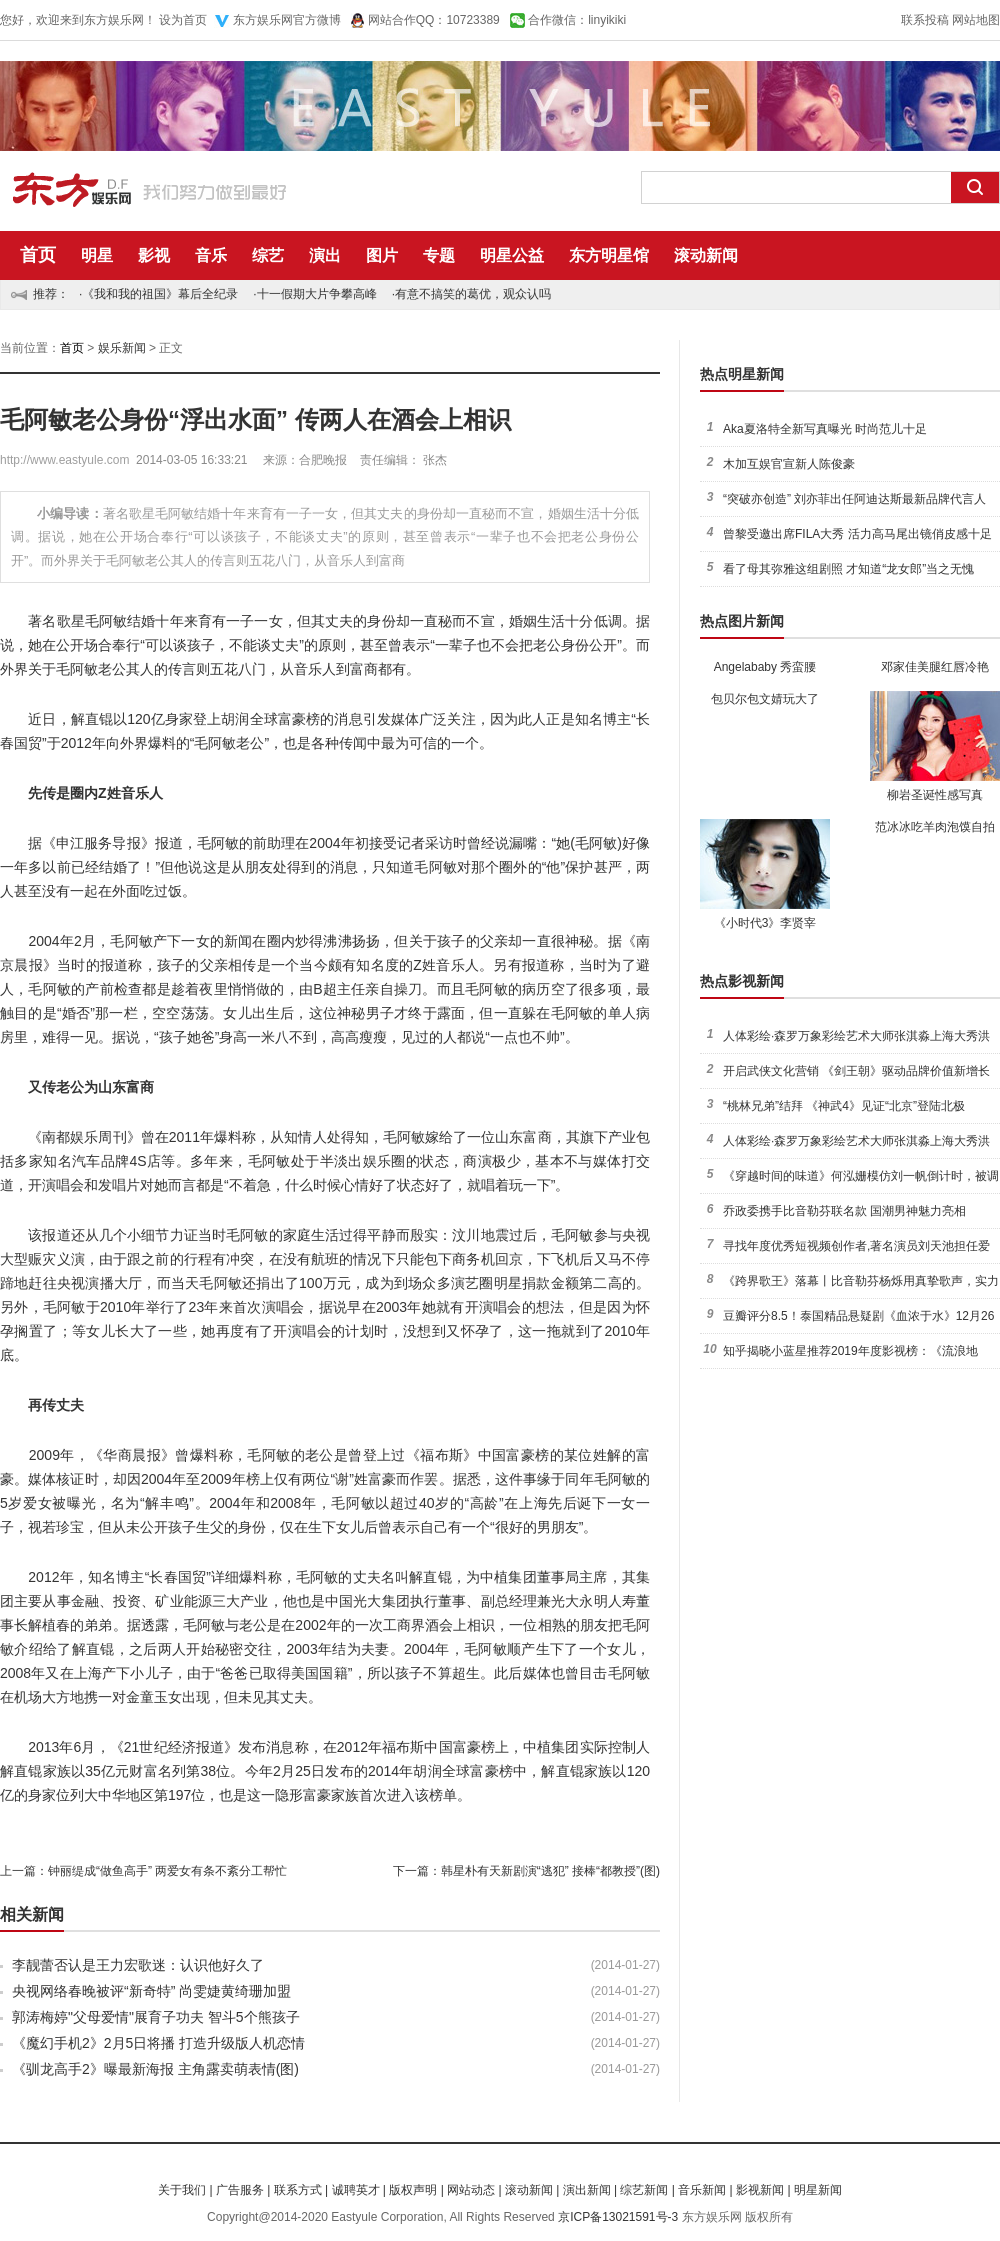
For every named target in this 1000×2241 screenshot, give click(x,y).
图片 (382, 255)
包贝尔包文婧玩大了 (765, 699)
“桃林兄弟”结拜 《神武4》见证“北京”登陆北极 (844, 1106)
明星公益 (512, 255)
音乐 (211, 255)
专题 (439, 255)
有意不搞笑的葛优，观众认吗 (473, 294)
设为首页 (183, 20)
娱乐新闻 (122, 348)
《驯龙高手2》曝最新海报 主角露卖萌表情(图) (155, 2069)
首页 (38, 255)
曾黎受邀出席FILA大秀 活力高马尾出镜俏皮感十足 (857, 534)
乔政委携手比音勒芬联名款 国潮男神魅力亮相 (844, 1211)
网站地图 (976, 20)
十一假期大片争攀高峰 (317, 294)
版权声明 (413, 2190)
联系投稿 (925, 20)
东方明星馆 (609, 255)
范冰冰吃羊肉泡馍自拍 (935, 827)
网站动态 (471, 2190)
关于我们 (182, 2190)
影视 (154, 255)
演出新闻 (587, 2190)
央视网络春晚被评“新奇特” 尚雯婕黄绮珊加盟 (151, 1991)
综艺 (268, 255)
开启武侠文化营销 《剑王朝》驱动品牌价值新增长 (856, 1071)
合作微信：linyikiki (577, 20)
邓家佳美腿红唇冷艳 (935, 667)
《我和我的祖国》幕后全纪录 (160, 294)
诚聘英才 (356, 2190)
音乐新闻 (702, 2190)
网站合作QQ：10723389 (434, 20)
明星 (97, 255)
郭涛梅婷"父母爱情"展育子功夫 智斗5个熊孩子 (156, 2017)
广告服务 (240, 2190)
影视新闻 (760, 2190)
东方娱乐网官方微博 (287, 20)
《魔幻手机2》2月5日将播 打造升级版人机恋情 (158, 2043)
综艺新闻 (644, 2190)
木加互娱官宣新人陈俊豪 (789, 464)
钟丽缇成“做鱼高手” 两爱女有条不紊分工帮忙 (167, 1871)
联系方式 (298, 2190)
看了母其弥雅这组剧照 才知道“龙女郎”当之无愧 (848, 569)
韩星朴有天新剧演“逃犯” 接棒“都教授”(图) (550, 1871)
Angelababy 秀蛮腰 (765, 667)
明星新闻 (818, 2190)
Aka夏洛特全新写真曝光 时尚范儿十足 (825, 429)
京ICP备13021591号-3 (618, 2217)
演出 (325, 255)
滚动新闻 (706, 255)
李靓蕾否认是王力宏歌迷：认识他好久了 (138, 1965)
